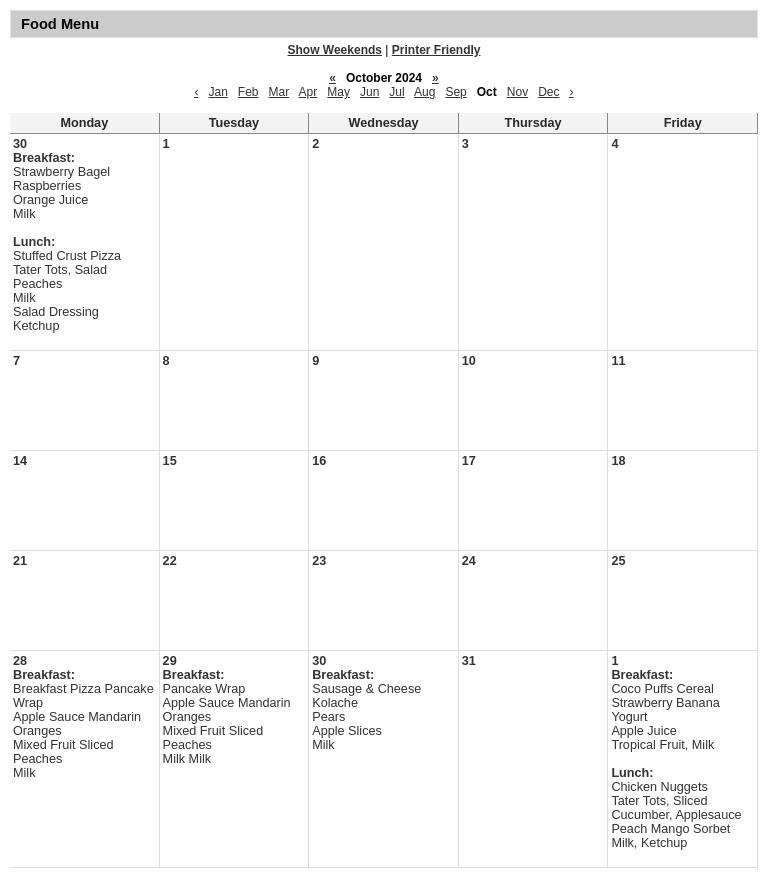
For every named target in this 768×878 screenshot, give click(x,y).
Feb (248, 92)
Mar (279, 92)
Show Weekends (335, 50)
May (338, 92)
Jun (369, 92)
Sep (455, 92)
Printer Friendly (436, 50)
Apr (308, 92)
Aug (424, 92)
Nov (517, 92)
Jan (217, 92)
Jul (396, 92)
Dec (548, 92)
